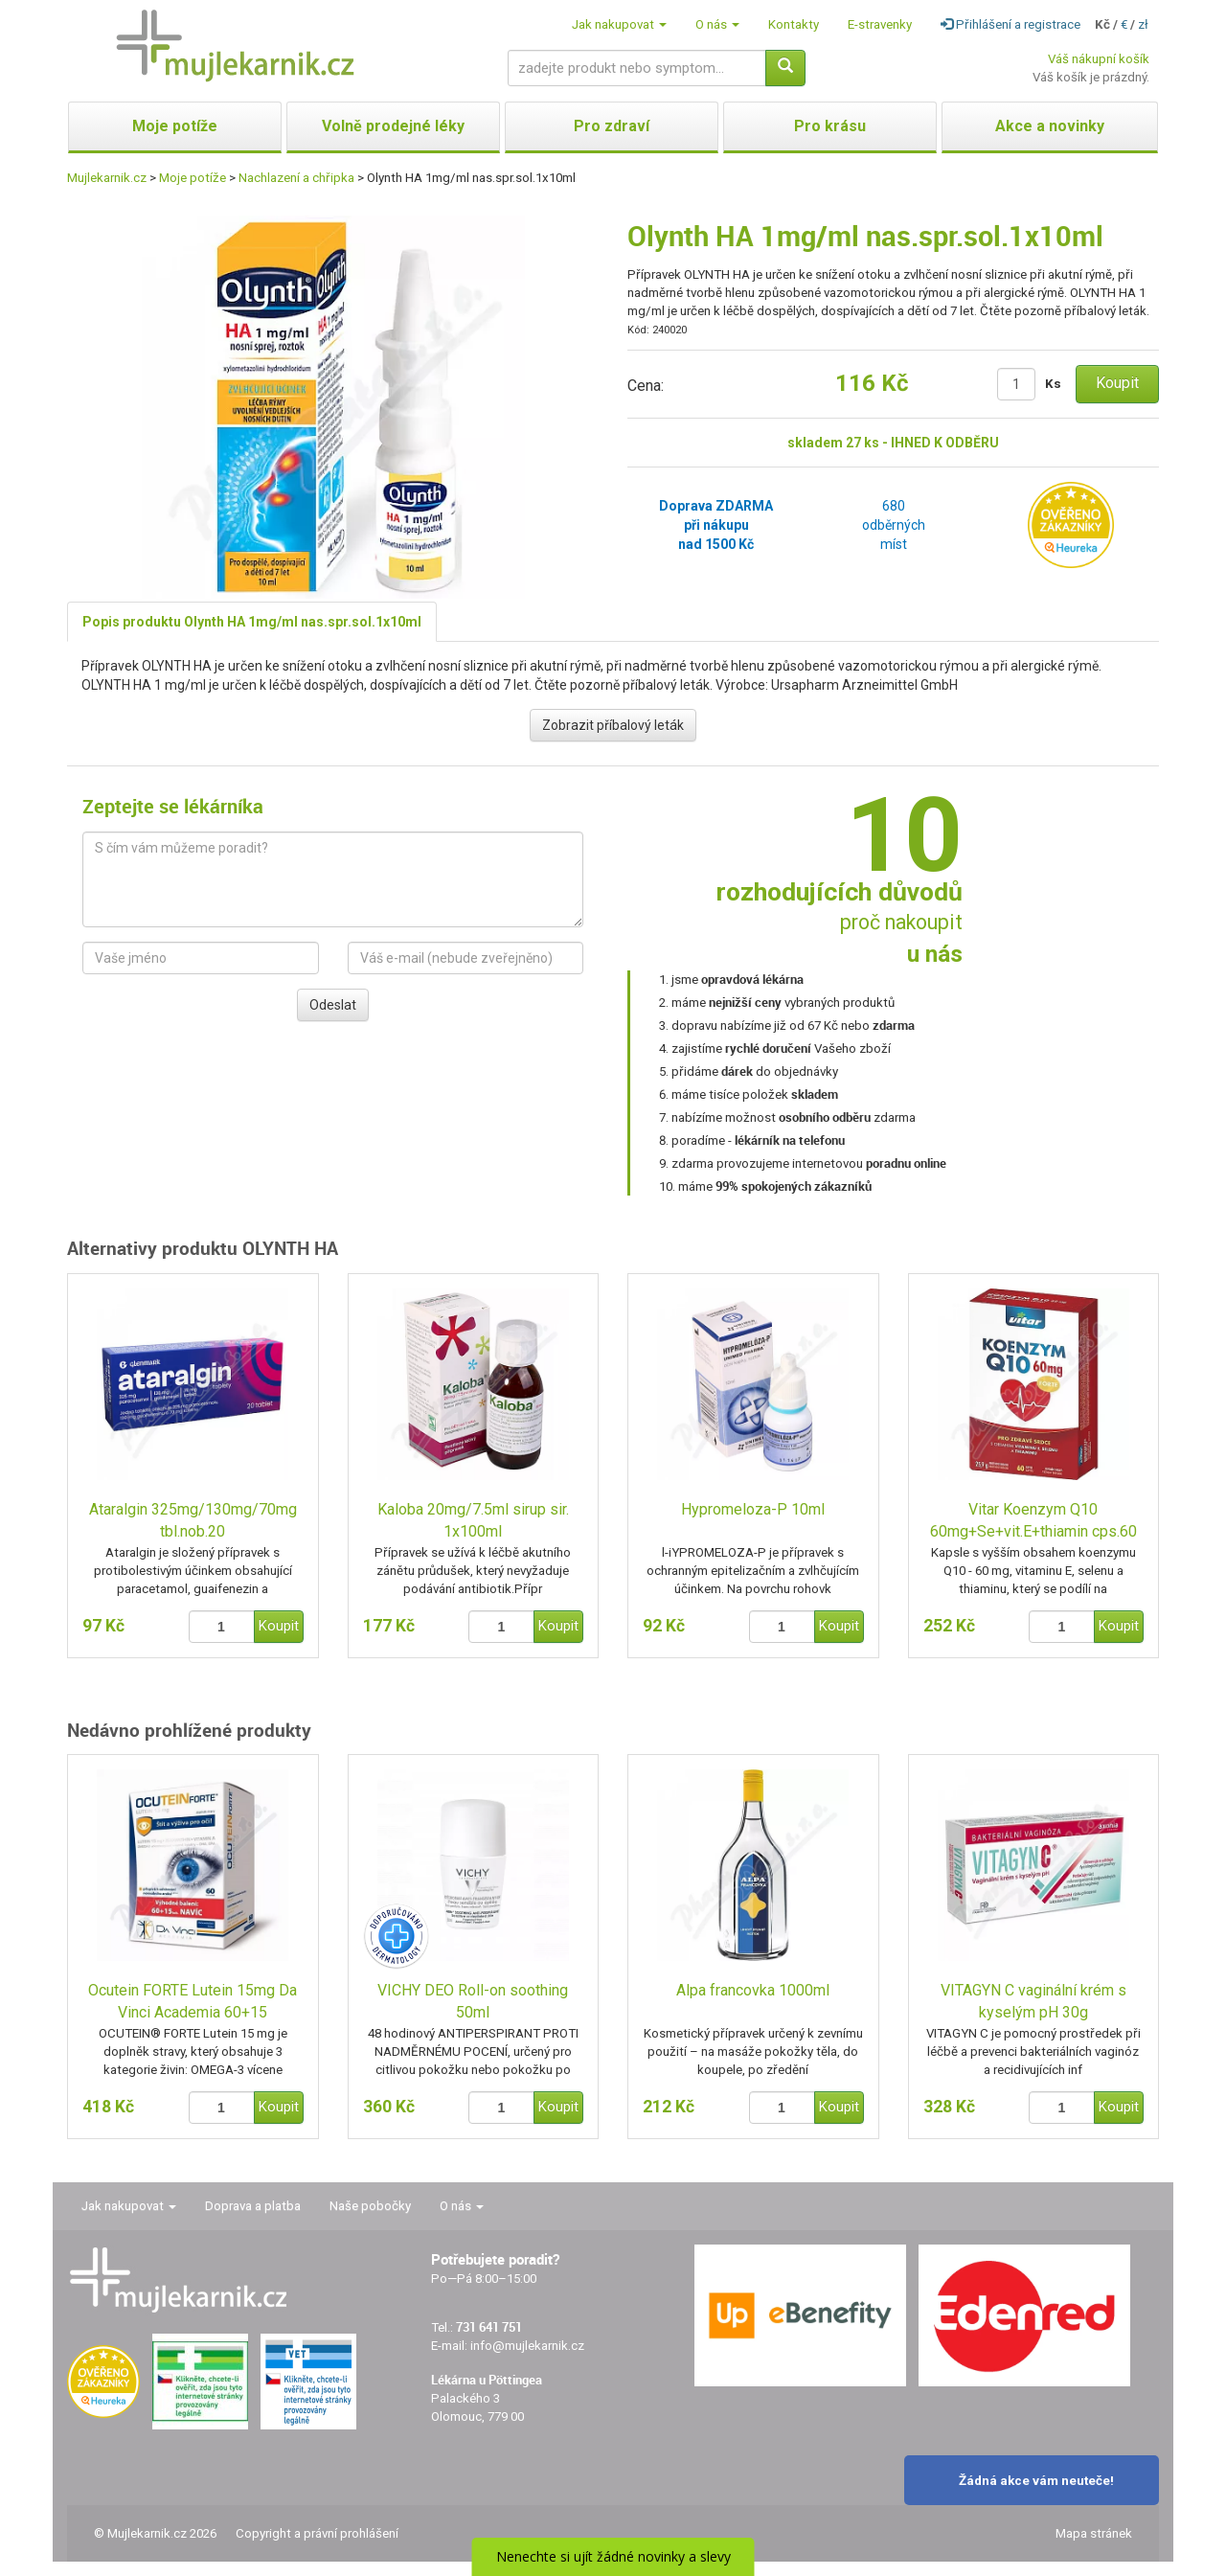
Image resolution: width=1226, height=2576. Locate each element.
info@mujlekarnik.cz (527, 2345)
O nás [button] (717, 24)
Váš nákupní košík (1098, 59)
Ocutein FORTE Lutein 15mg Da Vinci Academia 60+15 (192, 2001)
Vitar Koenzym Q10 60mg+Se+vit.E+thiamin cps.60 (1033, 1520)
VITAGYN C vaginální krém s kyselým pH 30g (1033, 2001)
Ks (1053, 383)
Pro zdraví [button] (611, 126)
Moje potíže (192, 178)
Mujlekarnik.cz (107, 178)
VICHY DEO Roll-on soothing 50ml (472, 2001)
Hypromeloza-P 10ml (753, 1509)
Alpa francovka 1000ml (752, 1990)
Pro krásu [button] (830, 126)
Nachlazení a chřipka (296, 178)
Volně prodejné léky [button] (393, 126)
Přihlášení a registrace (1010, 24)
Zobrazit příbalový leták (613, 725)
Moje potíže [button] (174, 126)
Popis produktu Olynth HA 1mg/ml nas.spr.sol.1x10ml (251, 621)
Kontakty (793, 24)
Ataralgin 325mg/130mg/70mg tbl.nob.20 (193, 1520)
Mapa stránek (1094, 2533)
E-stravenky (880, 24)
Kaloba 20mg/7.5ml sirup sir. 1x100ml (473, 1520)
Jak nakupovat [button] (619, 24)
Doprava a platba (253, 2206)
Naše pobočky (370, 2206)
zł (1143, 24)
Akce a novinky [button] (1049, 126)
